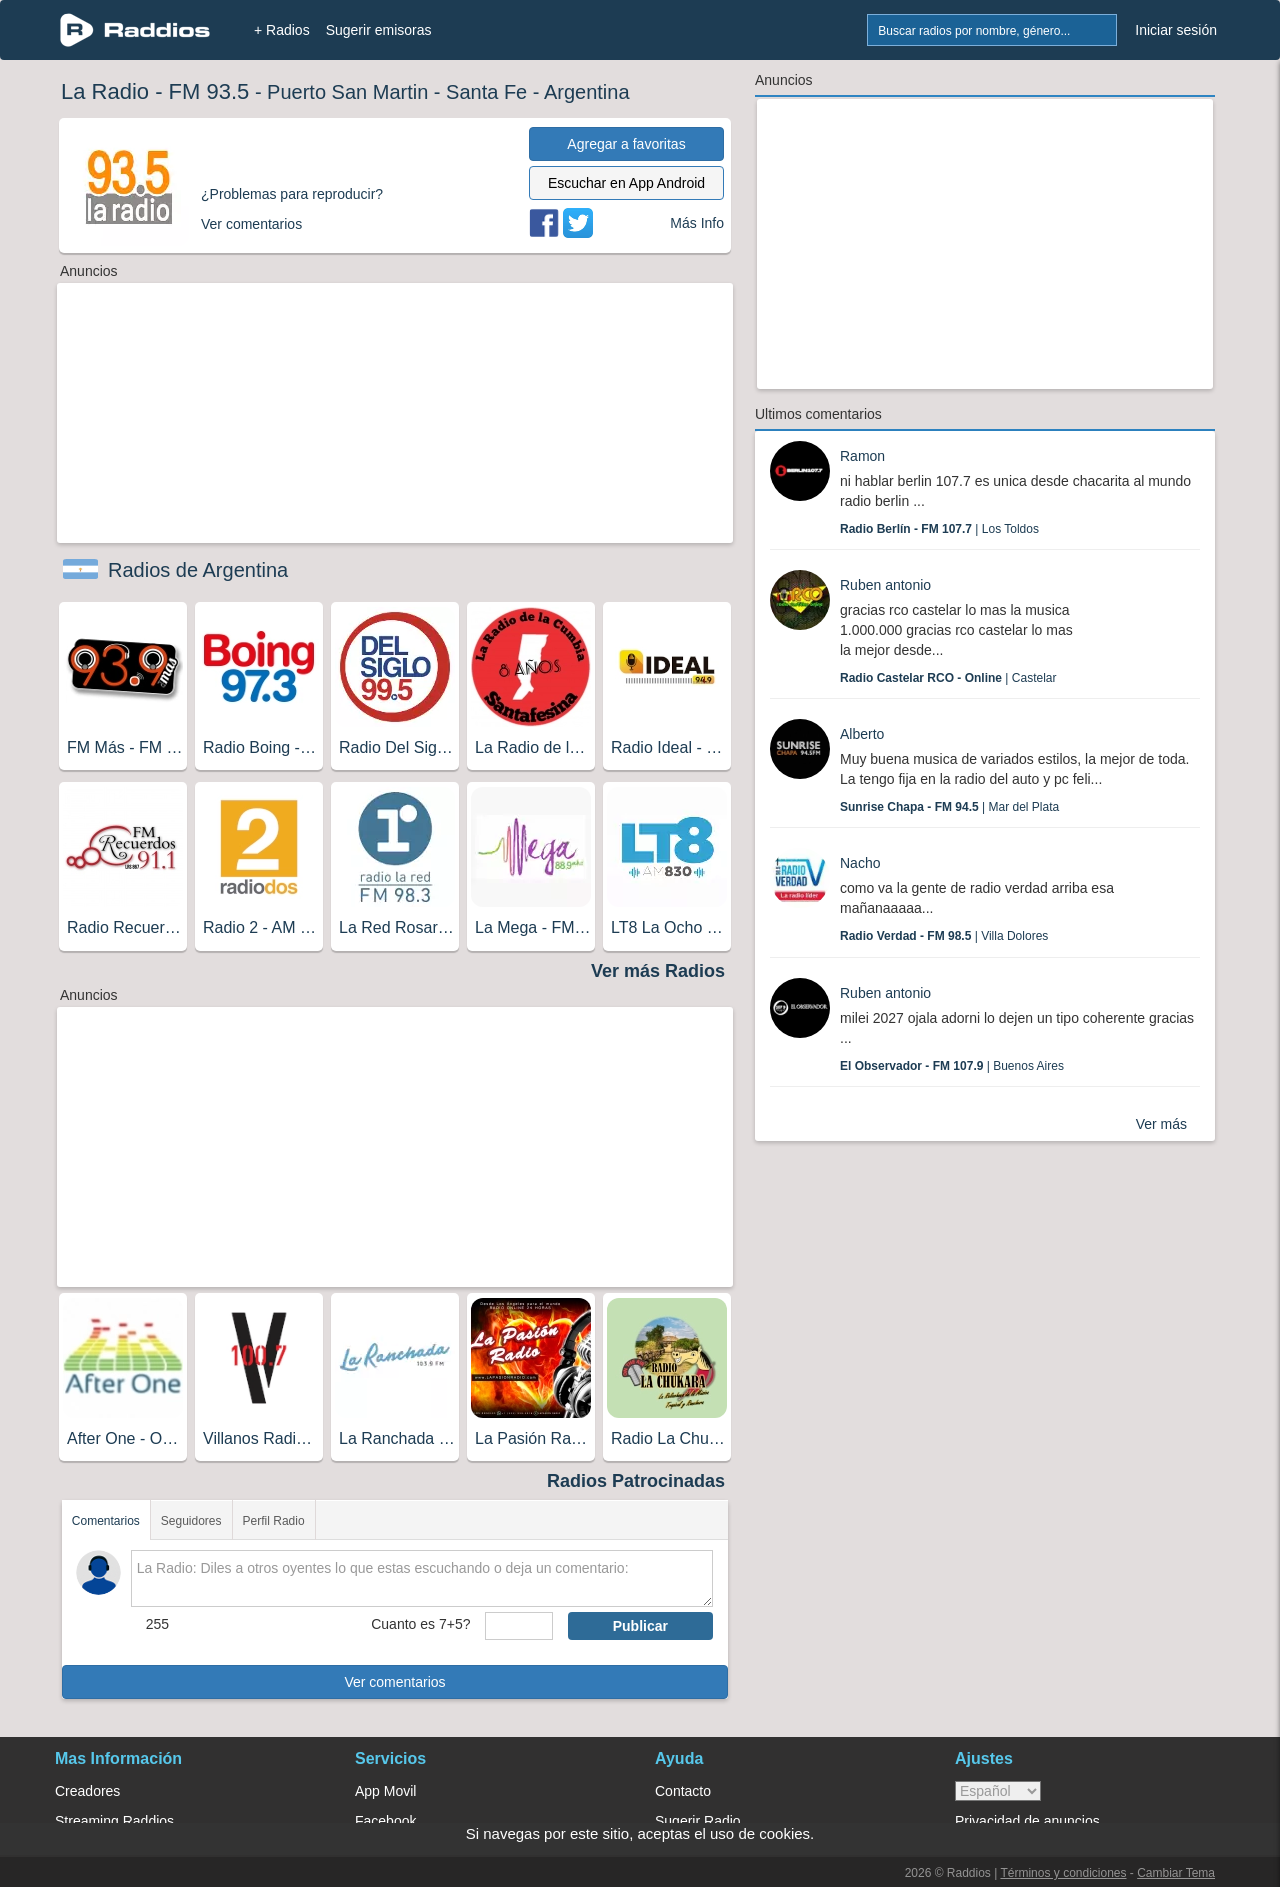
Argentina (587, 92)
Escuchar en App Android (626, 183)
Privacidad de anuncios (1027, 1821)
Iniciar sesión (1176, 30)
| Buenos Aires (952, 1066)
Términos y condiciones (1063, 1873)
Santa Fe (486, 92)
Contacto (683, 1791)
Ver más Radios (658, 971)
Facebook (385, 1821)
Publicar (640, 1626)
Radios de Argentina (198, 570)
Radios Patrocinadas (636, 1481)
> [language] (998, 1791)
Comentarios (106, 1521)
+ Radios (282, 30)
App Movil (385, 1791)
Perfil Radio (274, 1521)
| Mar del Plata (949, 807)
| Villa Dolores (944, 936)
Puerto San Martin (347, 92)
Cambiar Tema (1176, 1873)
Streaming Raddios (114, 1821)
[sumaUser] (518, 1626)
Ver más (1161, 1124)
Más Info (697, 223)
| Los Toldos (939, 529)
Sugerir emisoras (379, 30)
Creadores (87, 1791)
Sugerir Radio (698, 1821)
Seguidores (191, 1521)
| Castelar (948, 678)
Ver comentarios (394, 1682)
